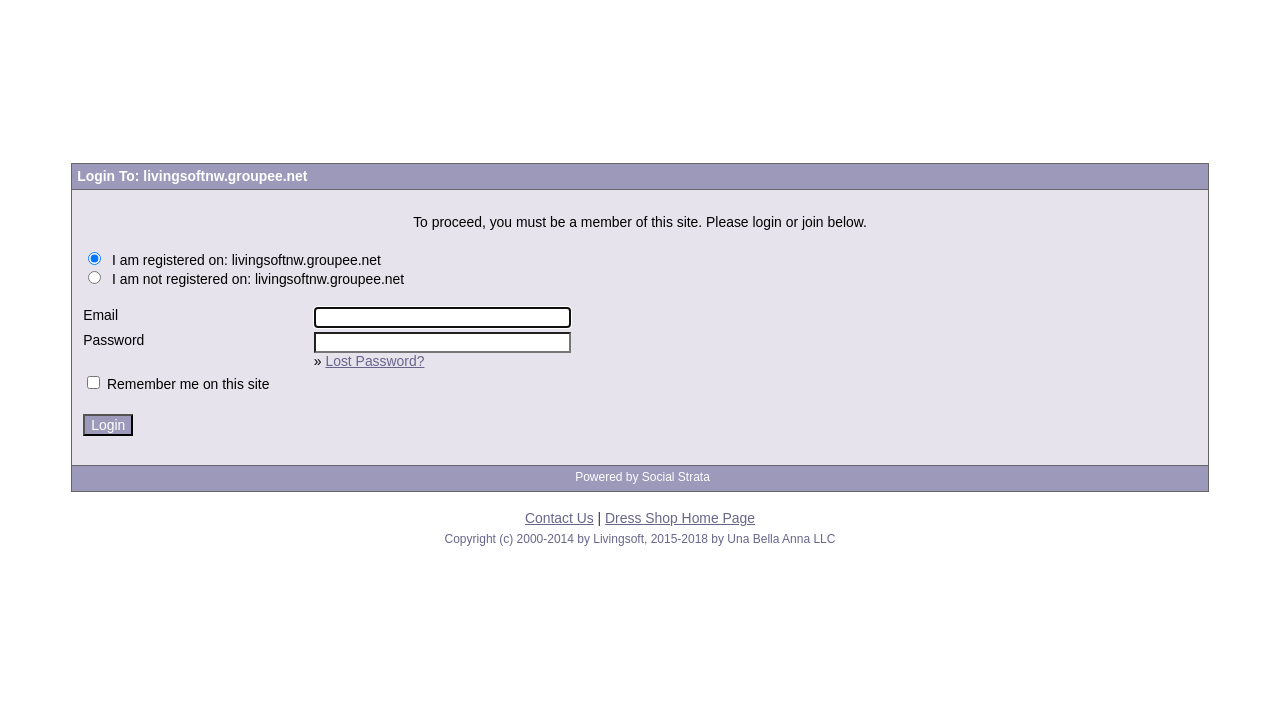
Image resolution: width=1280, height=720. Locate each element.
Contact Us (559, 518)
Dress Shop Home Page (680, 518)
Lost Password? (374, 361)
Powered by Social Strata (642, 477)
